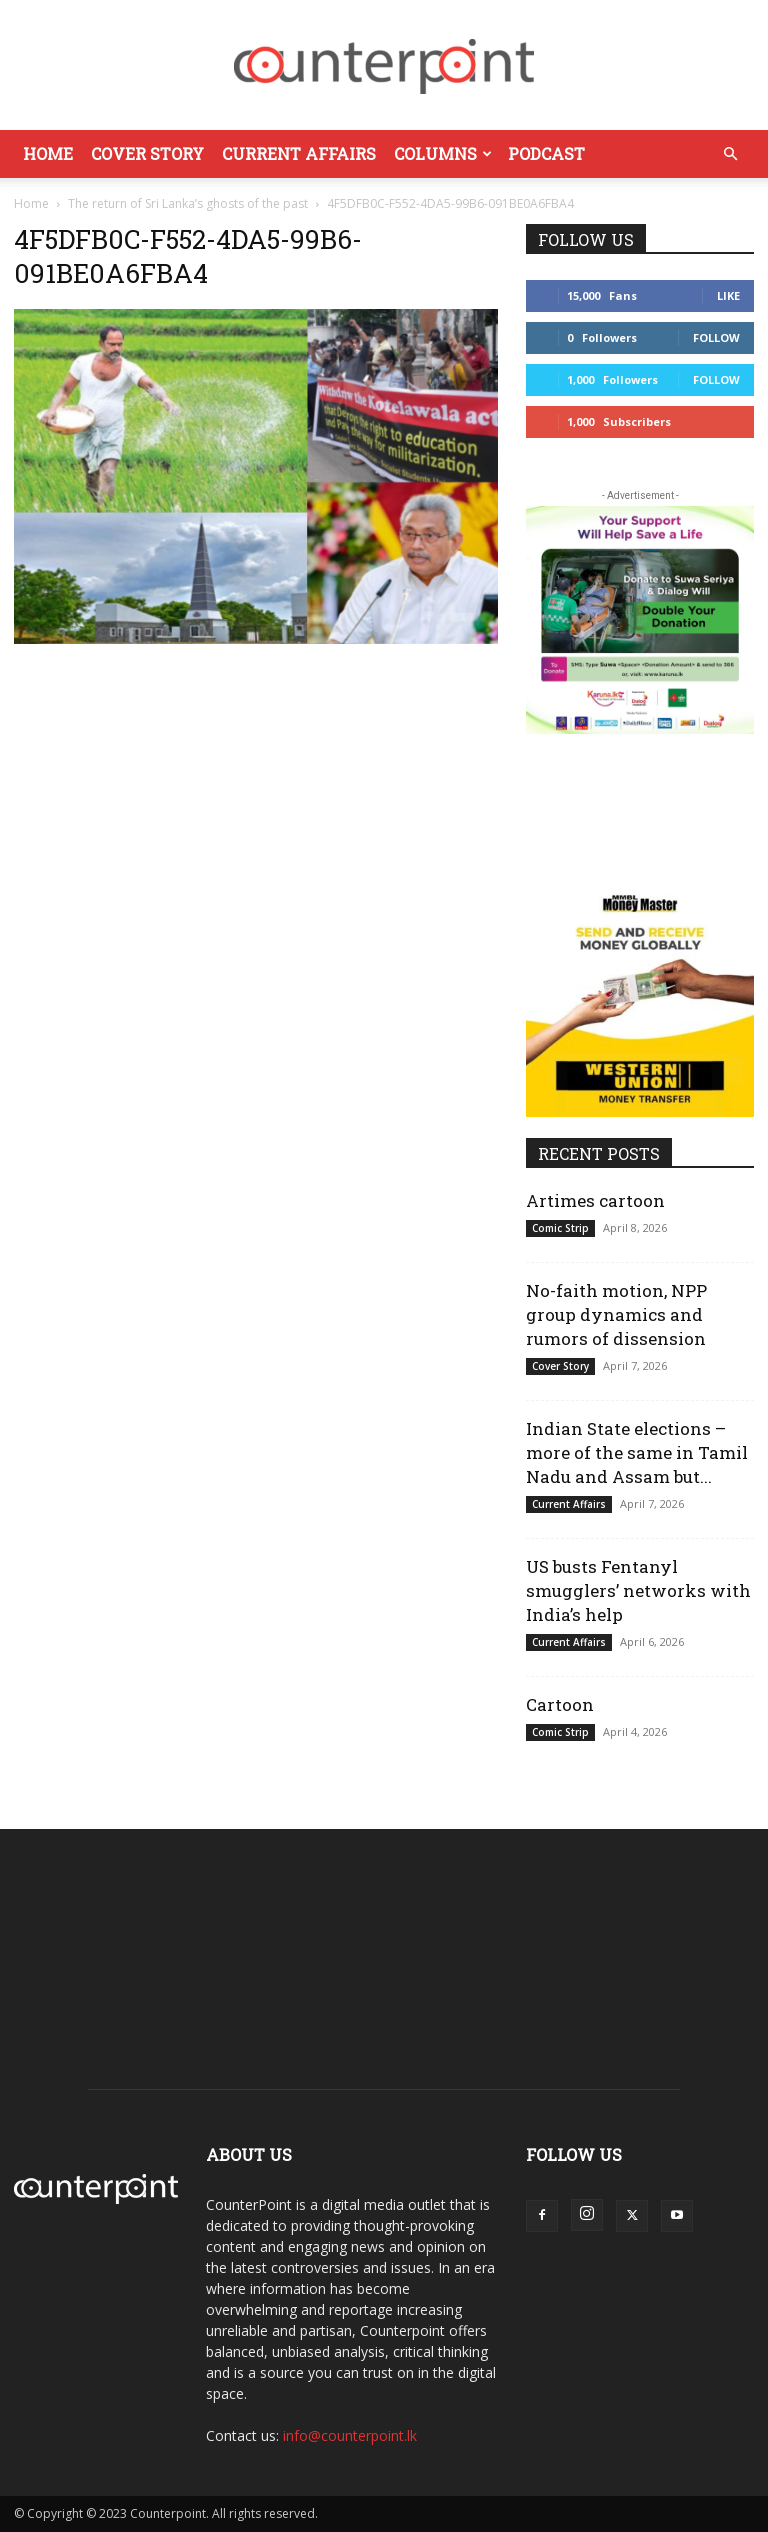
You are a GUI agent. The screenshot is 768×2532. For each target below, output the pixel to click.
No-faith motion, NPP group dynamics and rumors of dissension (616, 1314)
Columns (443, 153)
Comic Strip (560, 1228)
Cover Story (147, 153)
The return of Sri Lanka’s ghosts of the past (188, 203)
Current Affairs (299, 153)
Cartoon (560, 1704)
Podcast (546, 153)
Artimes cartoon (595, 1200)
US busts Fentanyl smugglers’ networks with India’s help (638, 1590)
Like (728, 295)
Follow (716, 337)
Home (48, 153)
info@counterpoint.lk (350, 2435)
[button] (730, 154)
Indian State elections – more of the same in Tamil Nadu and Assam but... (637, 1452)
